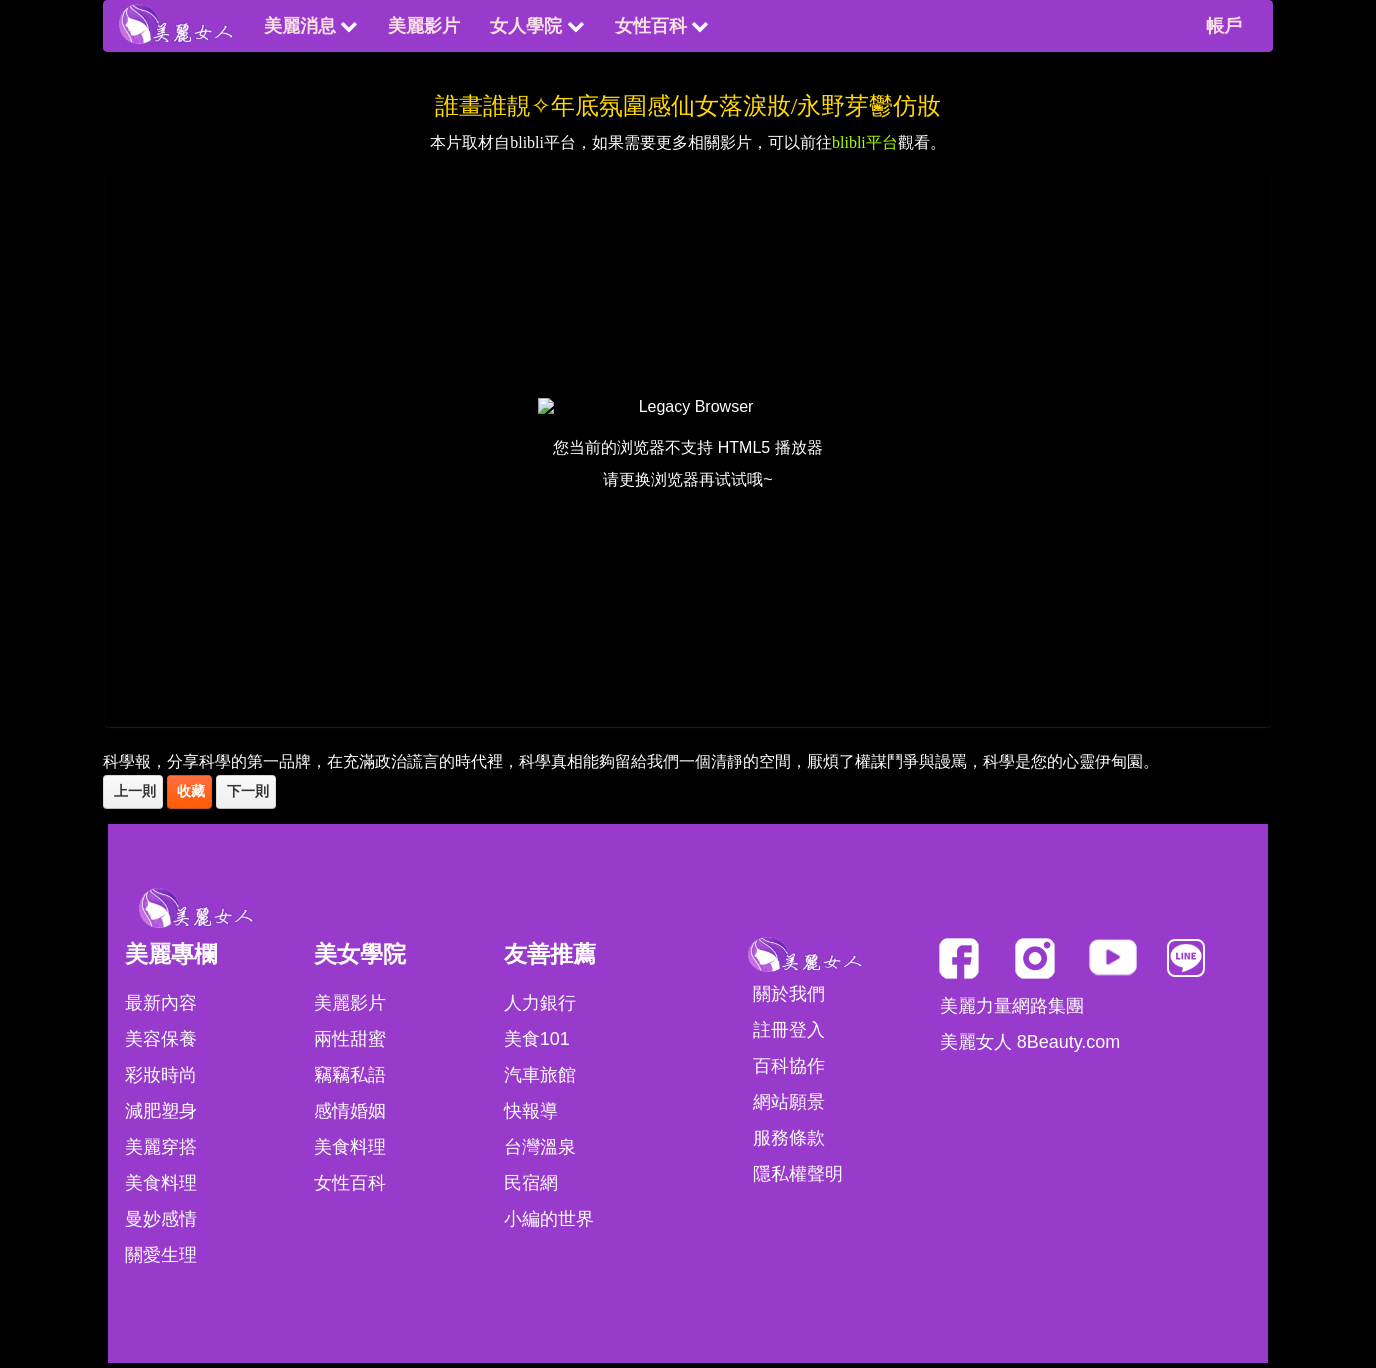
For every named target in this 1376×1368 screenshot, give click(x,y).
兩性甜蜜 (350, 1039)
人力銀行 (540, 1003)
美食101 (537, 1039)
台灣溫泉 (540, 1147)
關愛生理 (161, 1255)
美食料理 (161, 1183)
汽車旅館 (540, 1075)
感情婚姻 (350, 1111)
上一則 (133, 791)
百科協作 (789, 1066)
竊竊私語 (350, 1075)
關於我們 (789, 994)
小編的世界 (549, 1219)
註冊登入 (789, 1030)
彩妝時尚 (161, 1075)
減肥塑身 (161, 1111)
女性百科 (662, 26)
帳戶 (1224, 26)
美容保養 (161, 1039)
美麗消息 (311, 26)
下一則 (246, 791)
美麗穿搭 (161, 1147)
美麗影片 (424, 26)
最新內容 (161, 1003)
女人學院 (537, 26)
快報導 (531, 1111)
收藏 (190, 791)
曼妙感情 (161, 1219)
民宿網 (531, 1183)
